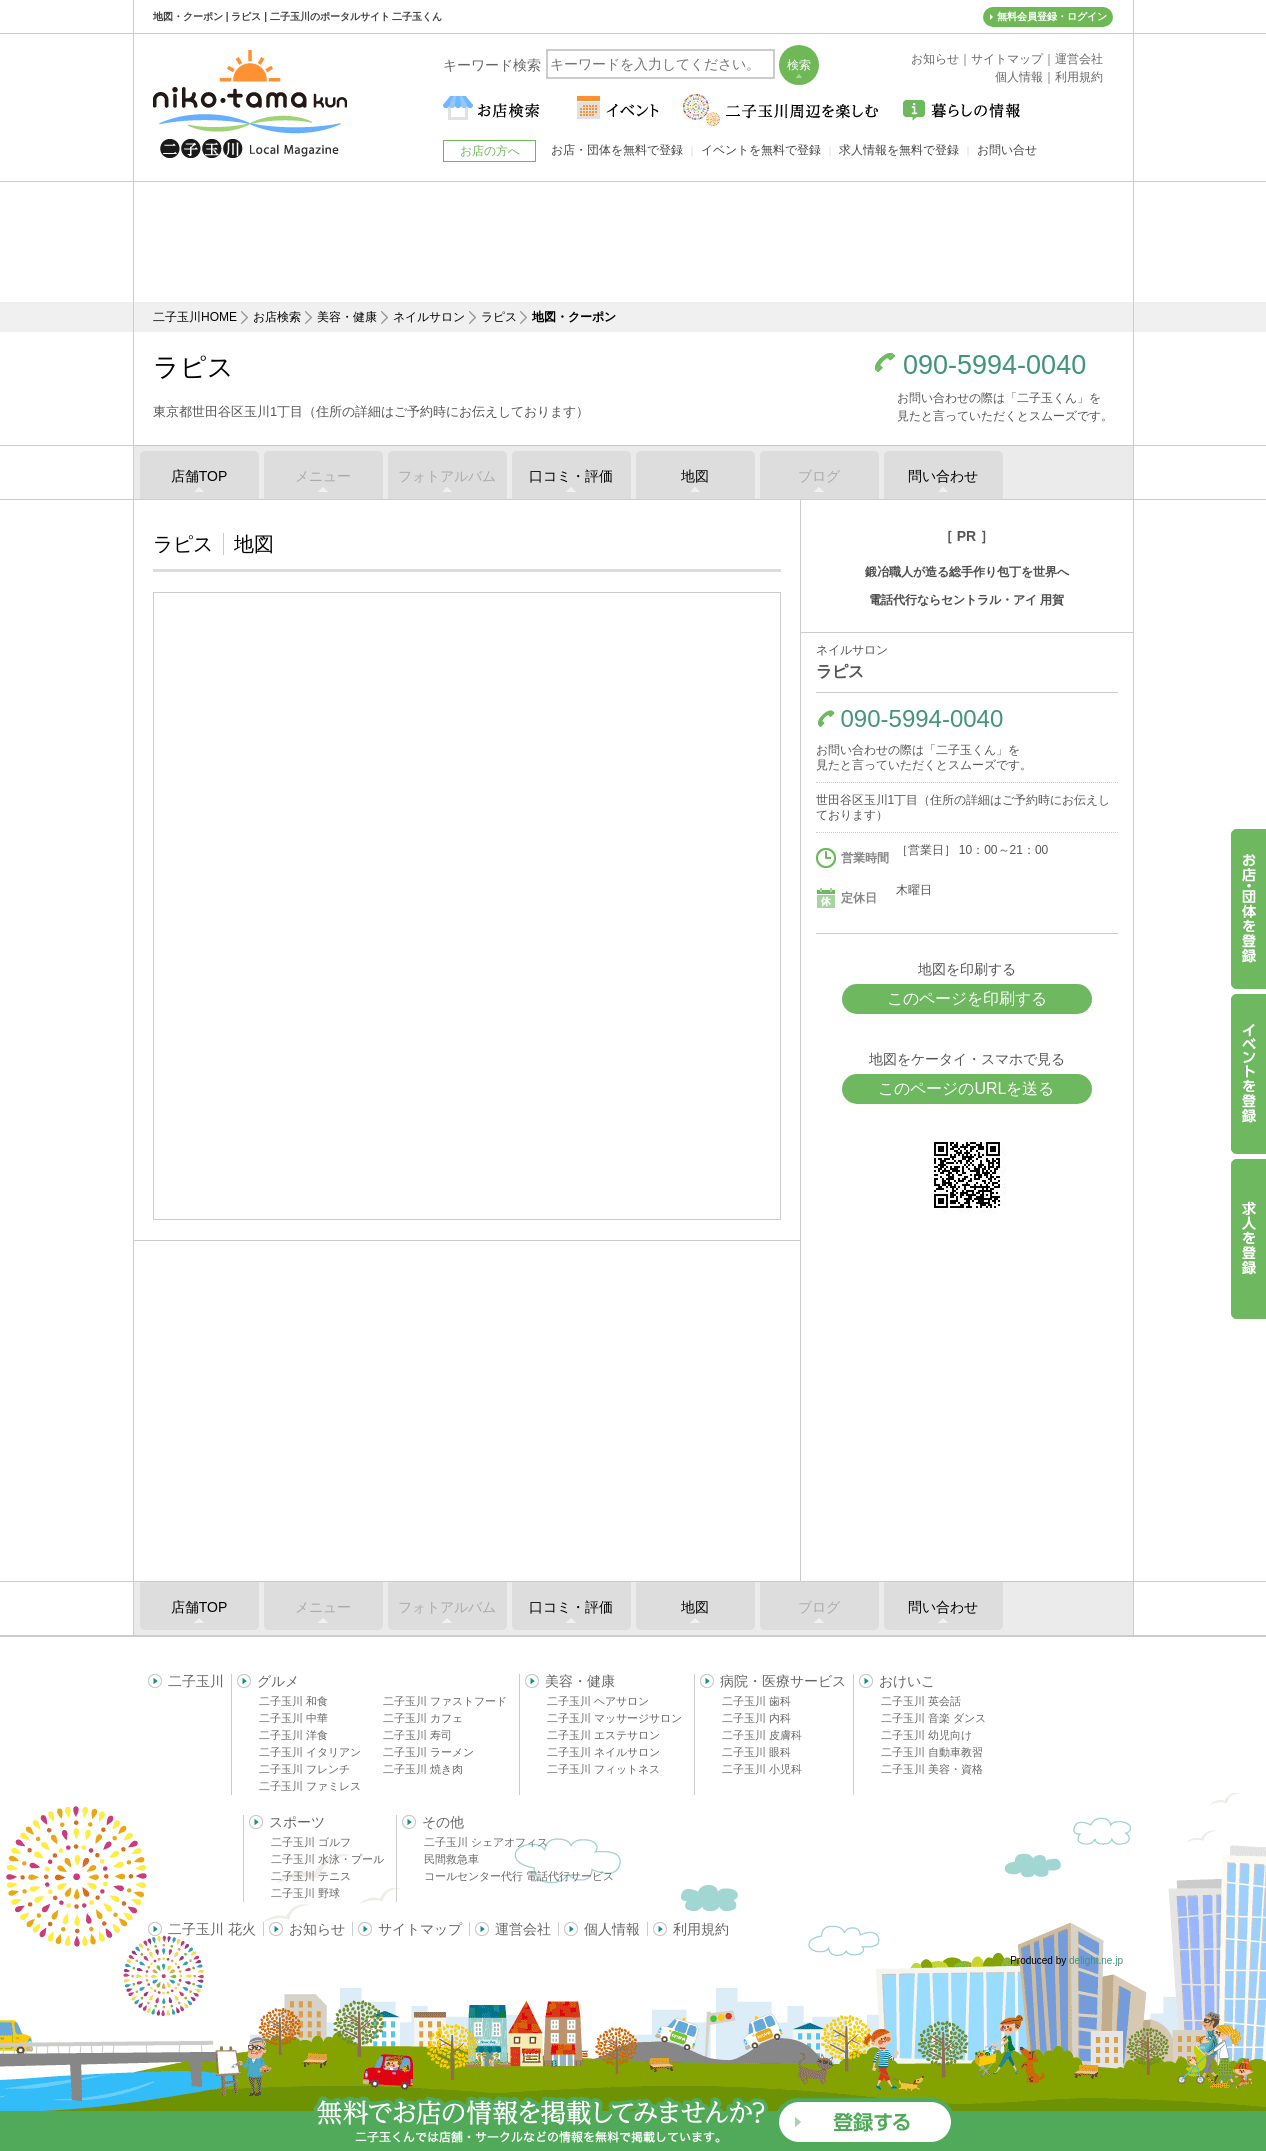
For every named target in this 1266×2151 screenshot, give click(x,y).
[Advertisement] (633, 242)
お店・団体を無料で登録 (617, 150)
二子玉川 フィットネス (603, 1769)
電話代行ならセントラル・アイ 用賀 (966, 600)
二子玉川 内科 (756, 1718)
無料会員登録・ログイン (1052, 16)
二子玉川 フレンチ (304, 1769)
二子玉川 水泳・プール (327, 1859)
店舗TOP (199, 476)
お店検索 (277, 317)
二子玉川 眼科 (756, 1752)
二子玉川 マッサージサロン (614, 1718)
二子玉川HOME (195, 317)
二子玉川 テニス (311, 1876)
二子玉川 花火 (212, 1929)
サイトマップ (420, 1929)
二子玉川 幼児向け (926, 1735)
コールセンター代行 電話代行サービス (519, 1876)
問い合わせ (943, 476)
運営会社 (523, 1929)
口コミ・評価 (571, 476)
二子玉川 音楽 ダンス (933, 1718)
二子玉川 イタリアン (310, 1752)
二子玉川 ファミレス (310, 1786)
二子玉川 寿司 (417, 1735)
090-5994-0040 (994, 365)
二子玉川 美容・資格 (932, 1769)
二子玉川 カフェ (423, 1718)
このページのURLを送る (966, 1088)
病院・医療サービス (783, 1681)
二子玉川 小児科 (762, 1769)
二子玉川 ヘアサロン (598, 1701)
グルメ (278, 1681)
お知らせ (317, 1929)
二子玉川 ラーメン (428, 1752)
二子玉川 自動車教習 (932, 1752)
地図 (695, 476)
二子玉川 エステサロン (603, 1735)
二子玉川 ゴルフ (311, 1842)
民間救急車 (451, 1859)
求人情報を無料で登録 (899, 150)
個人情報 (612, 1929)
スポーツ (297, 1822)
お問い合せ (1007, 150)
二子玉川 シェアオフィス (486, 1842)
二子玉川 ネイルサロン (603, 1752)
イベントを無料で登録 (761, 150)
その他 (443, 1822)
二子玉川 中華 (293, 1718)
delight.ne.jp (1096, 1960)
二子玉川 (196, 1681)
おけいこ (907, 1681)
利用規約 (701, 1929)
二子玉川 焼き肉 (423, 1769)
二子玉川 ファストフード (445, 1701)
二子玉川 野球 (305, 1893)
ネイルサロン (429, 317)
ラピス (499, 317)
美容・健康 (347, 317)
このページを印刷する (967, 998)
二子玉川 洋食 (293, 1735)
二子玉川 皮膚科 (762, 1735)
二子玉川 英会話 (921, 1701)
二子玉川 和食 (293, 1701)
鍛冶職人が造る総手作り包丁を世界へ (967, 572)
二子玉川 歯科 (756, 1701)
